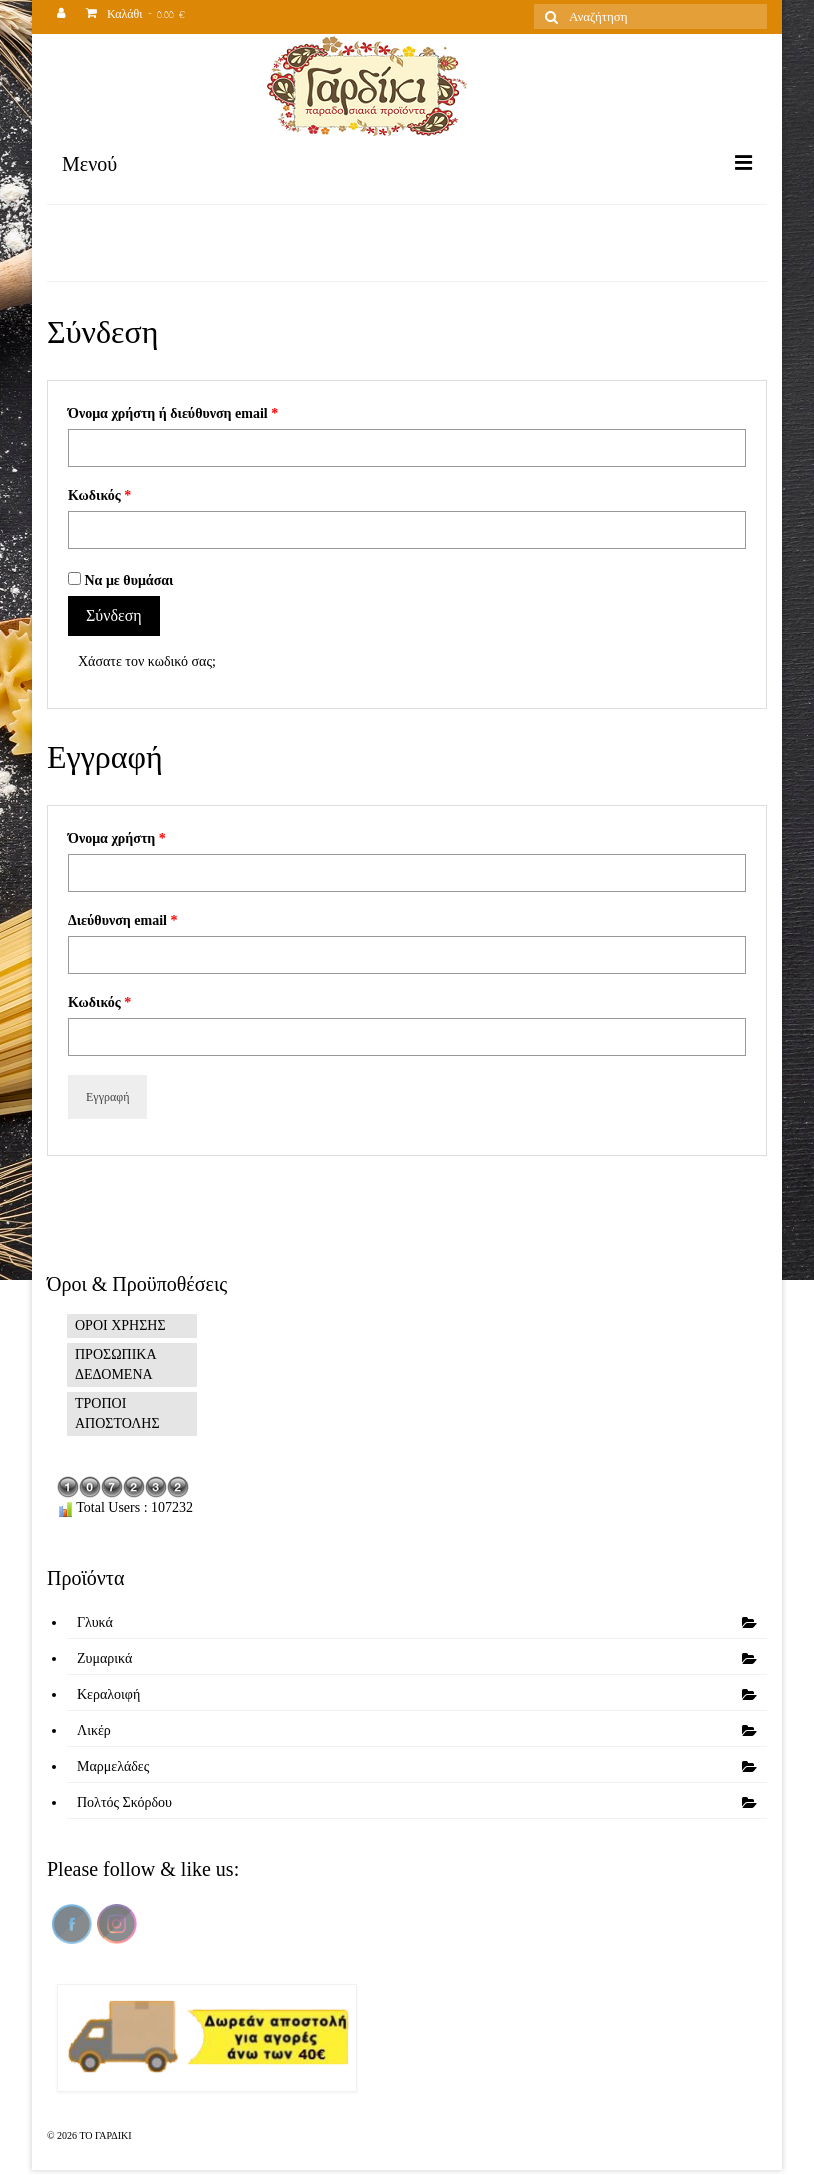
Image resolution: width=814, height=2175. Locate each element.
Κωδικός (99, 495)
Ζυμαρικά (104, 1658)
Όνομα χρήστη (117, 838)
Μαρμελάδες (113, 1766)
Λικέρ (94, 1730)
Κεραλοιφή (108, 1694)
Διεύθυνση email (122, 920)
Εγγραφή (107, 1097)
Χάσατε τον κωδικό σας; (147, 661)
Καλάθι (135, 16)
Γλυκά (95, 1622)
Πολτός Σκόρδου (124, 1802)
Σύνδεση (114, 615)
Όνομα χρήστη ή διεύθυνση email (173, 413)
